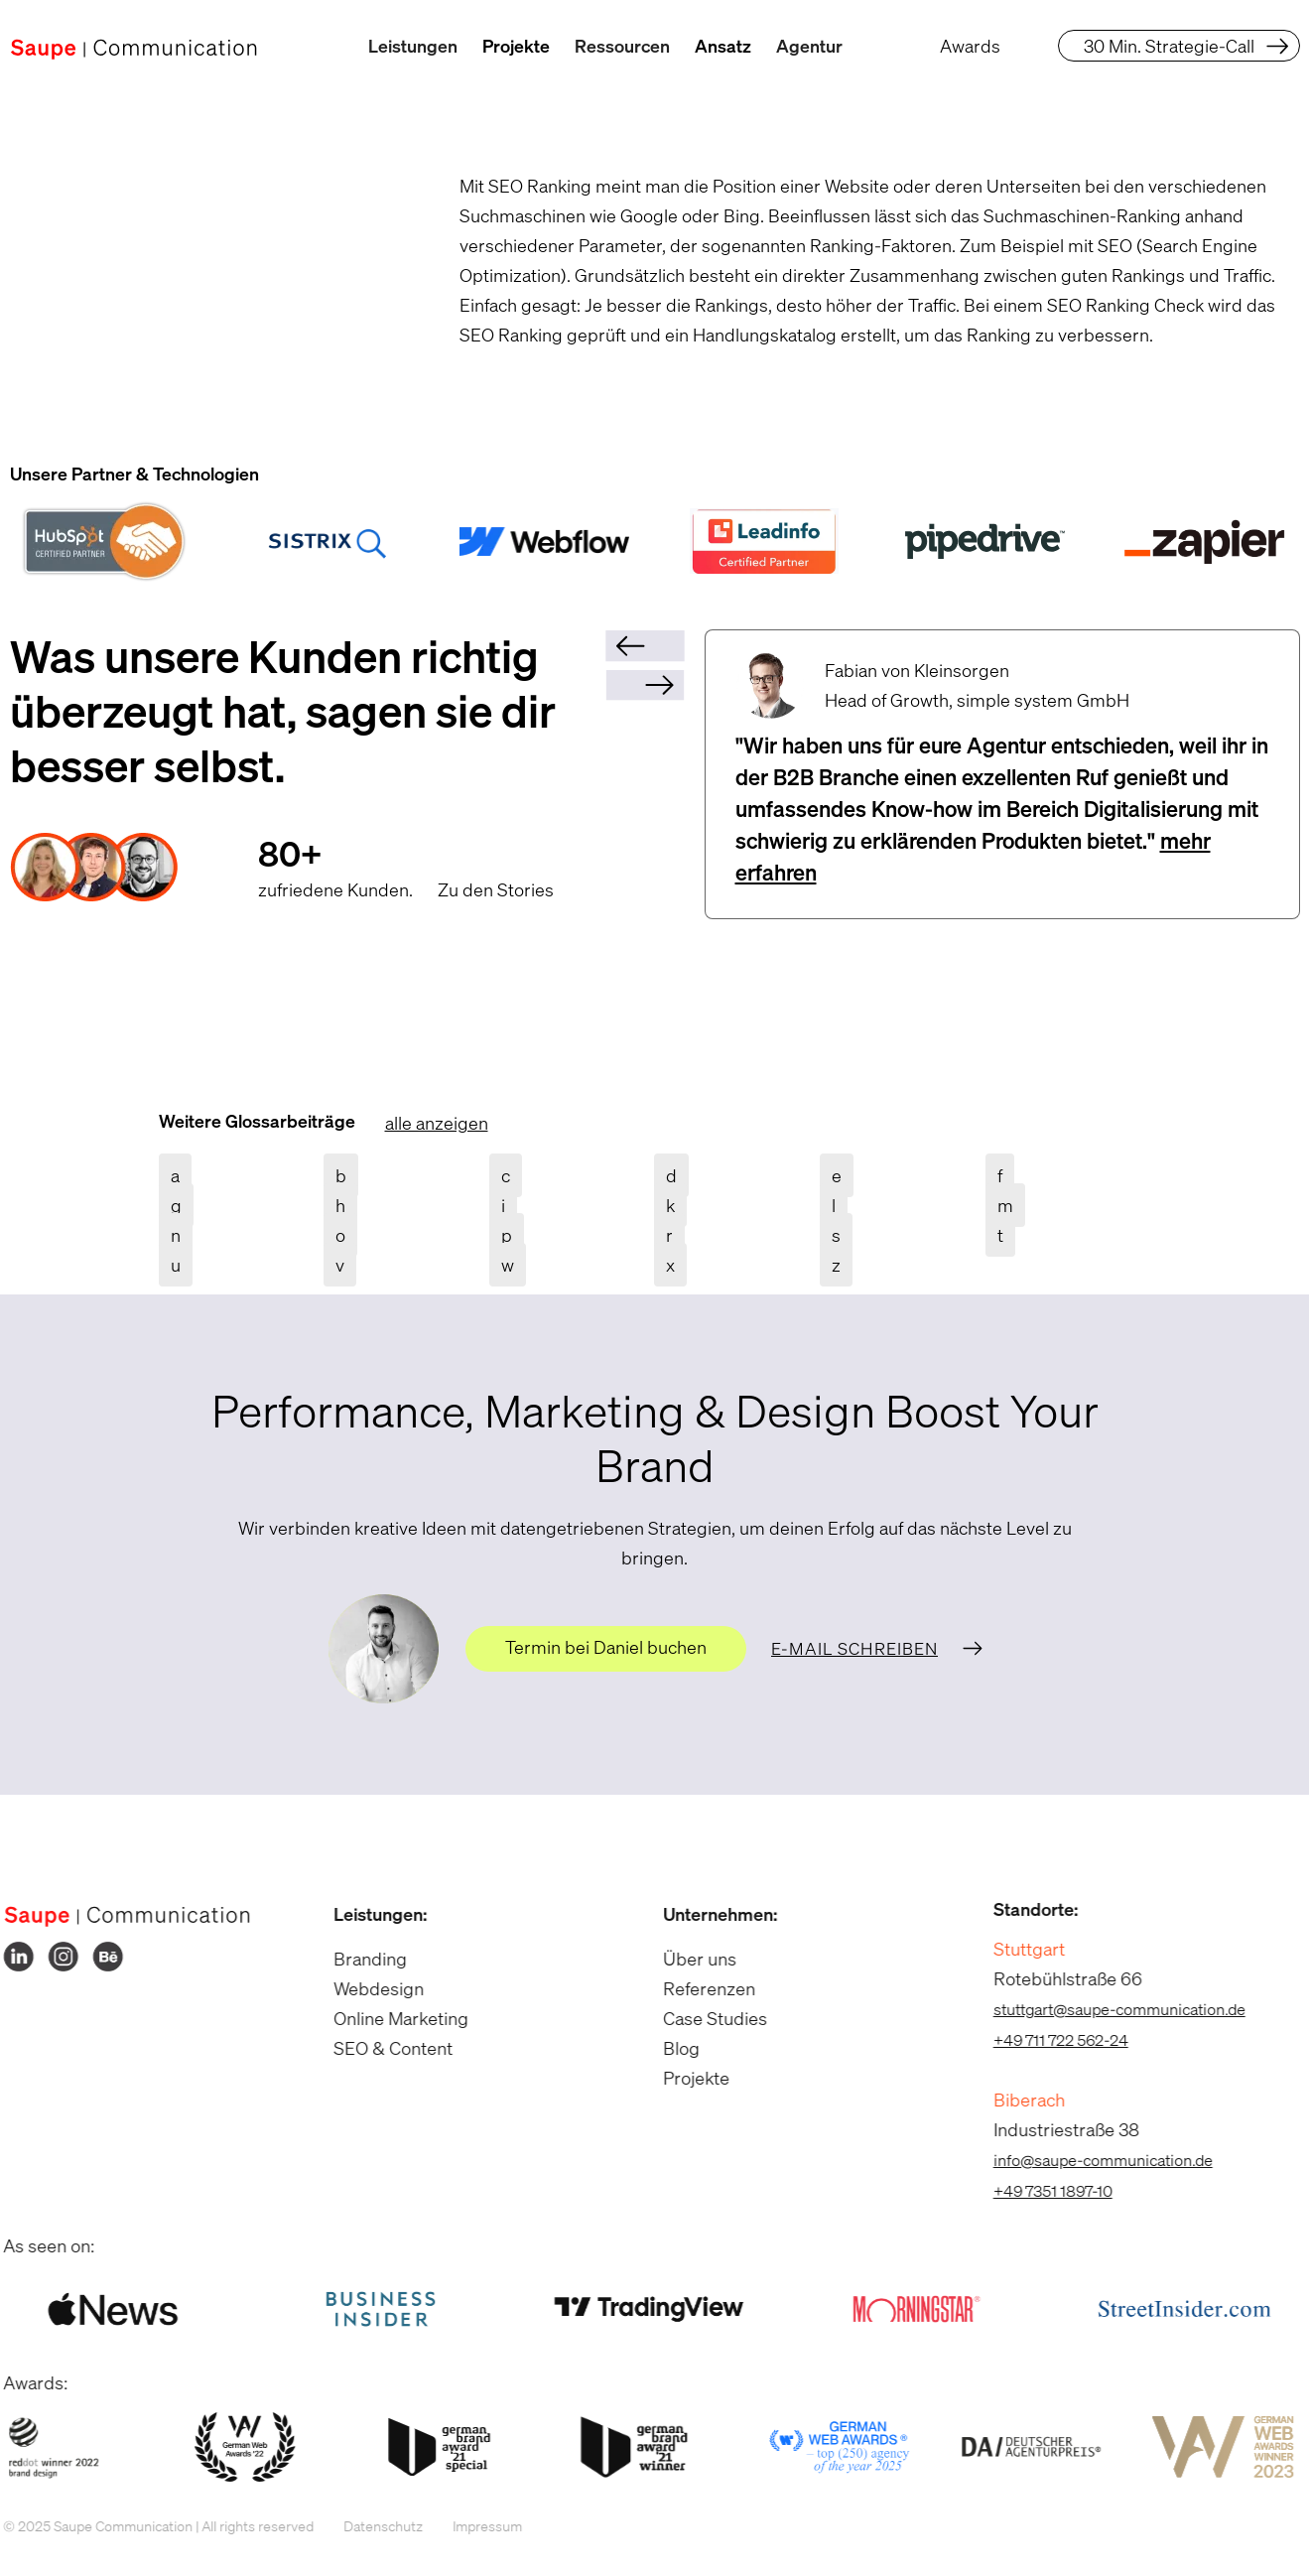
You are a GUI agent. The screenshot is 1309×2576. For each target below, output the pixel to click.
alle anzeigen (436, 1123)
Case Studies (702, 2018)
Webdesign (365, 1988)
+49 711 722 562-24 (1047, 2040)
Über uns (686, 1958)
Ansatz (723, 46)
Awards (970, 46)
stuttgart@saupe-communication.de (1106, 2009)
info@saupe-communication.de (1089, 2160)
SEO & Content (379, 2048)
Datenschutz (370, 2525)
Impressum (474, 2525)
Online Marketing (387, 2018)
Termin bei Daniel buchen (606, 1647)
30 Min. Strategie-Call (1169, 46)
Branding (356, 1958)
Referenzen (696, 1988)
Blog (668, 2048)
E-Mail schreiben (854, 1648)
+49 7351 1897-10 (1039, 2191)
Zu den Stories (496, 889)
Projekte (516, 46)
